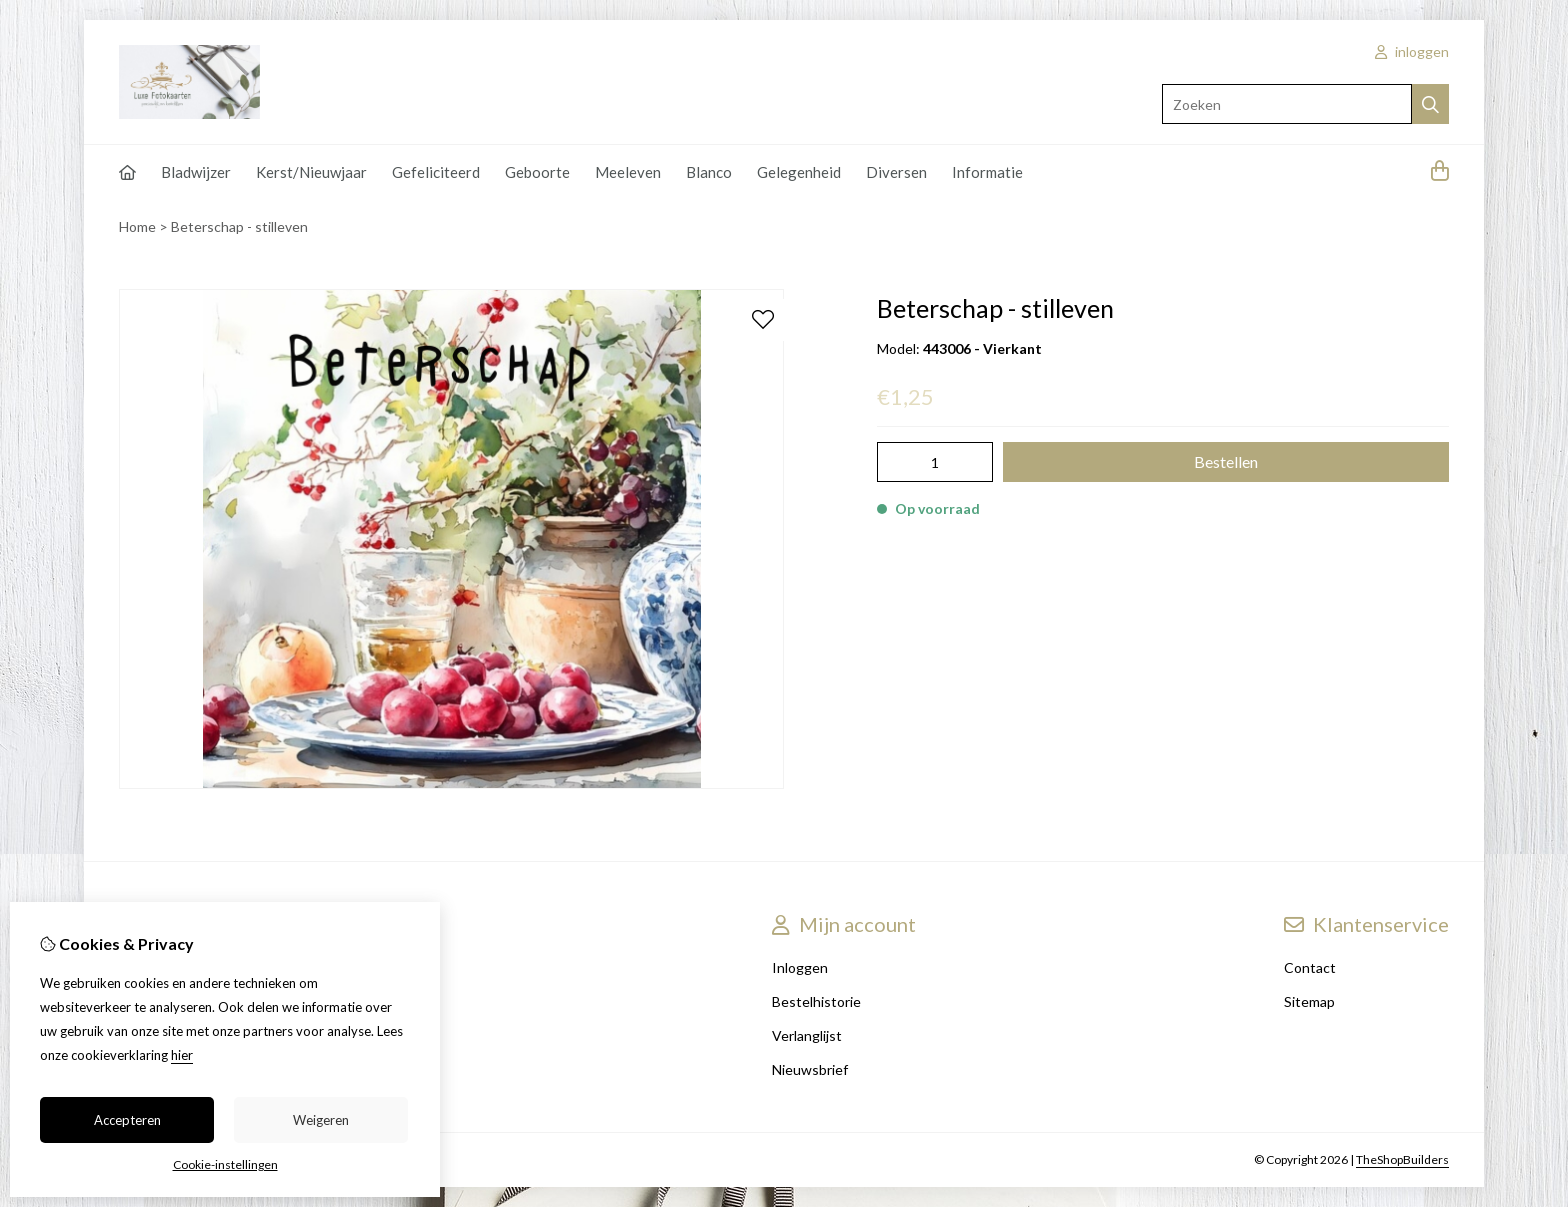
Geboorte (537, 172)
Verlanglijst (807, 1035)
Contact (1310, 967)
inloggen (1412, 51)
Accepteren (127, 1120)
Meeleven (628, 172)
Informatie (987, 172)
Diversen (896, 172)
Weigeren (321, 1120)
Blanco (709, 172)
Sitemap (1309, 1001)
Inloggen (800, 967)
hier (182, 1055)
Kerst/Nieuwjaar (311, 172)
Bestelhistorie (816, 1001)
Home (137, 226)
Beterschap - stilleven (239, 226)
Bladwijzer (196, 172)
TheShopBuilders (1402, 1159)
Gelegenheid (799, 172)
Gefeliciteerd (436, 172)
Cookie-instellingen (225, 1164)
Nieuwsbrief (810, 1069)
